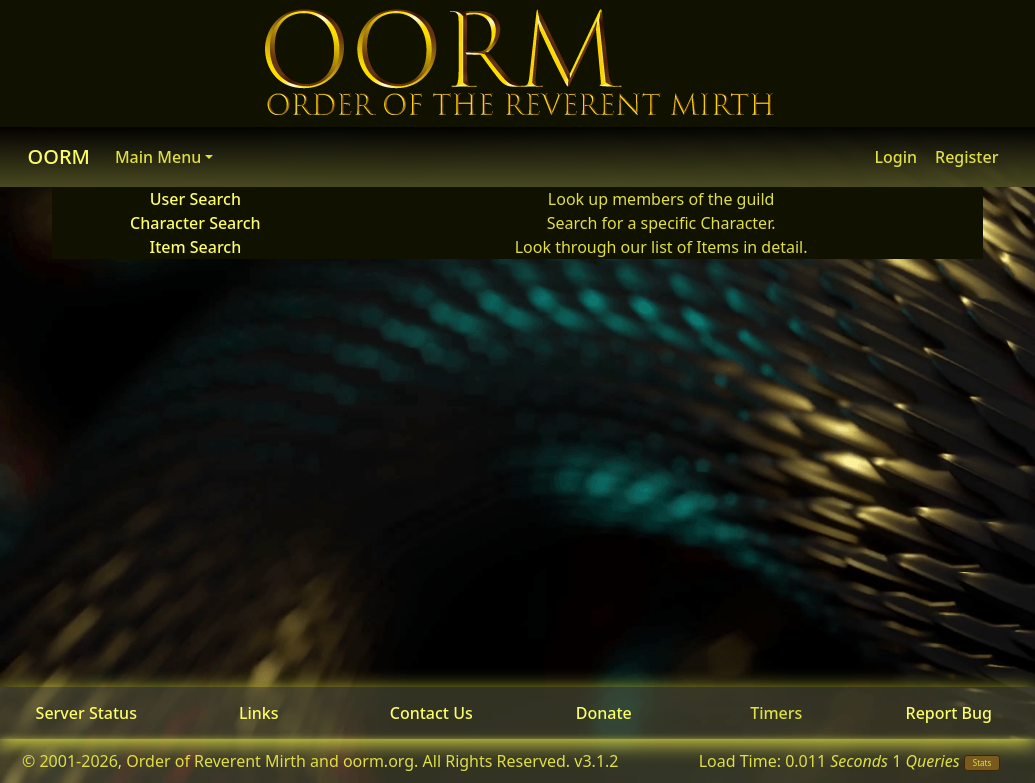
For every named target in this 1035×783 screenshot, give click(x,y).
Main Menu (158, 157)
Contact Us (431, 713)
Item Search (195, 247)
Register (966, 157)
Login (895, 157)
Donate (604, 713)
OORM (59, 156)
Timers (776, 713)
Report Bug (949, 713)
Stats (982, 762)
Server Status (86, 713)
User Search (195, 199)
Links (259, 713)
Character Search (195, 223)
